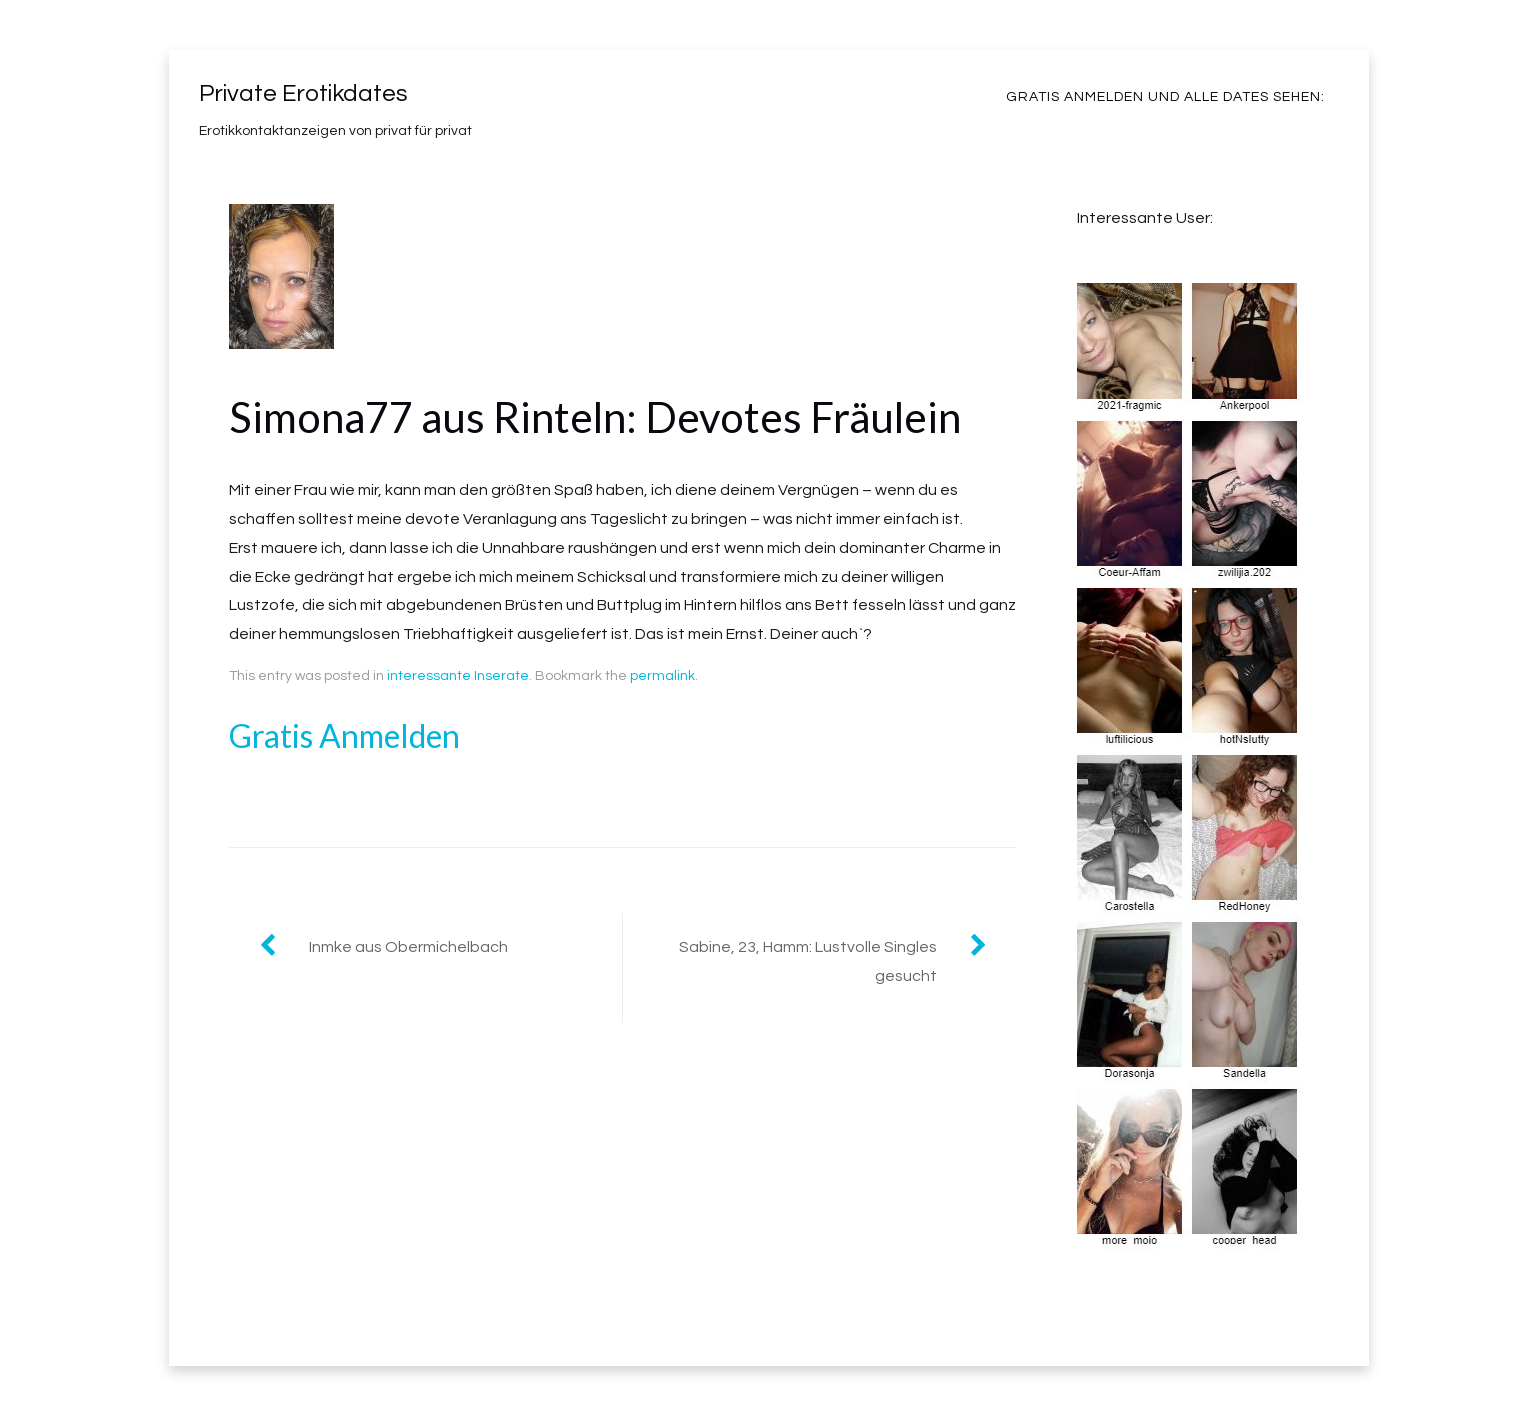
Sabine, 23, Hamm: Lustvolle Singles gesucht (808, 961)
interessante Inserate (458, 676)
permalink (662, 676)
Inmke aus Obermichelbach (408, 947)
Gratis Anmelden (344, 735)
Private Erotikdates (303, 93)
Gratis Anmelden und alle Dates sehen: (1165, 97)
